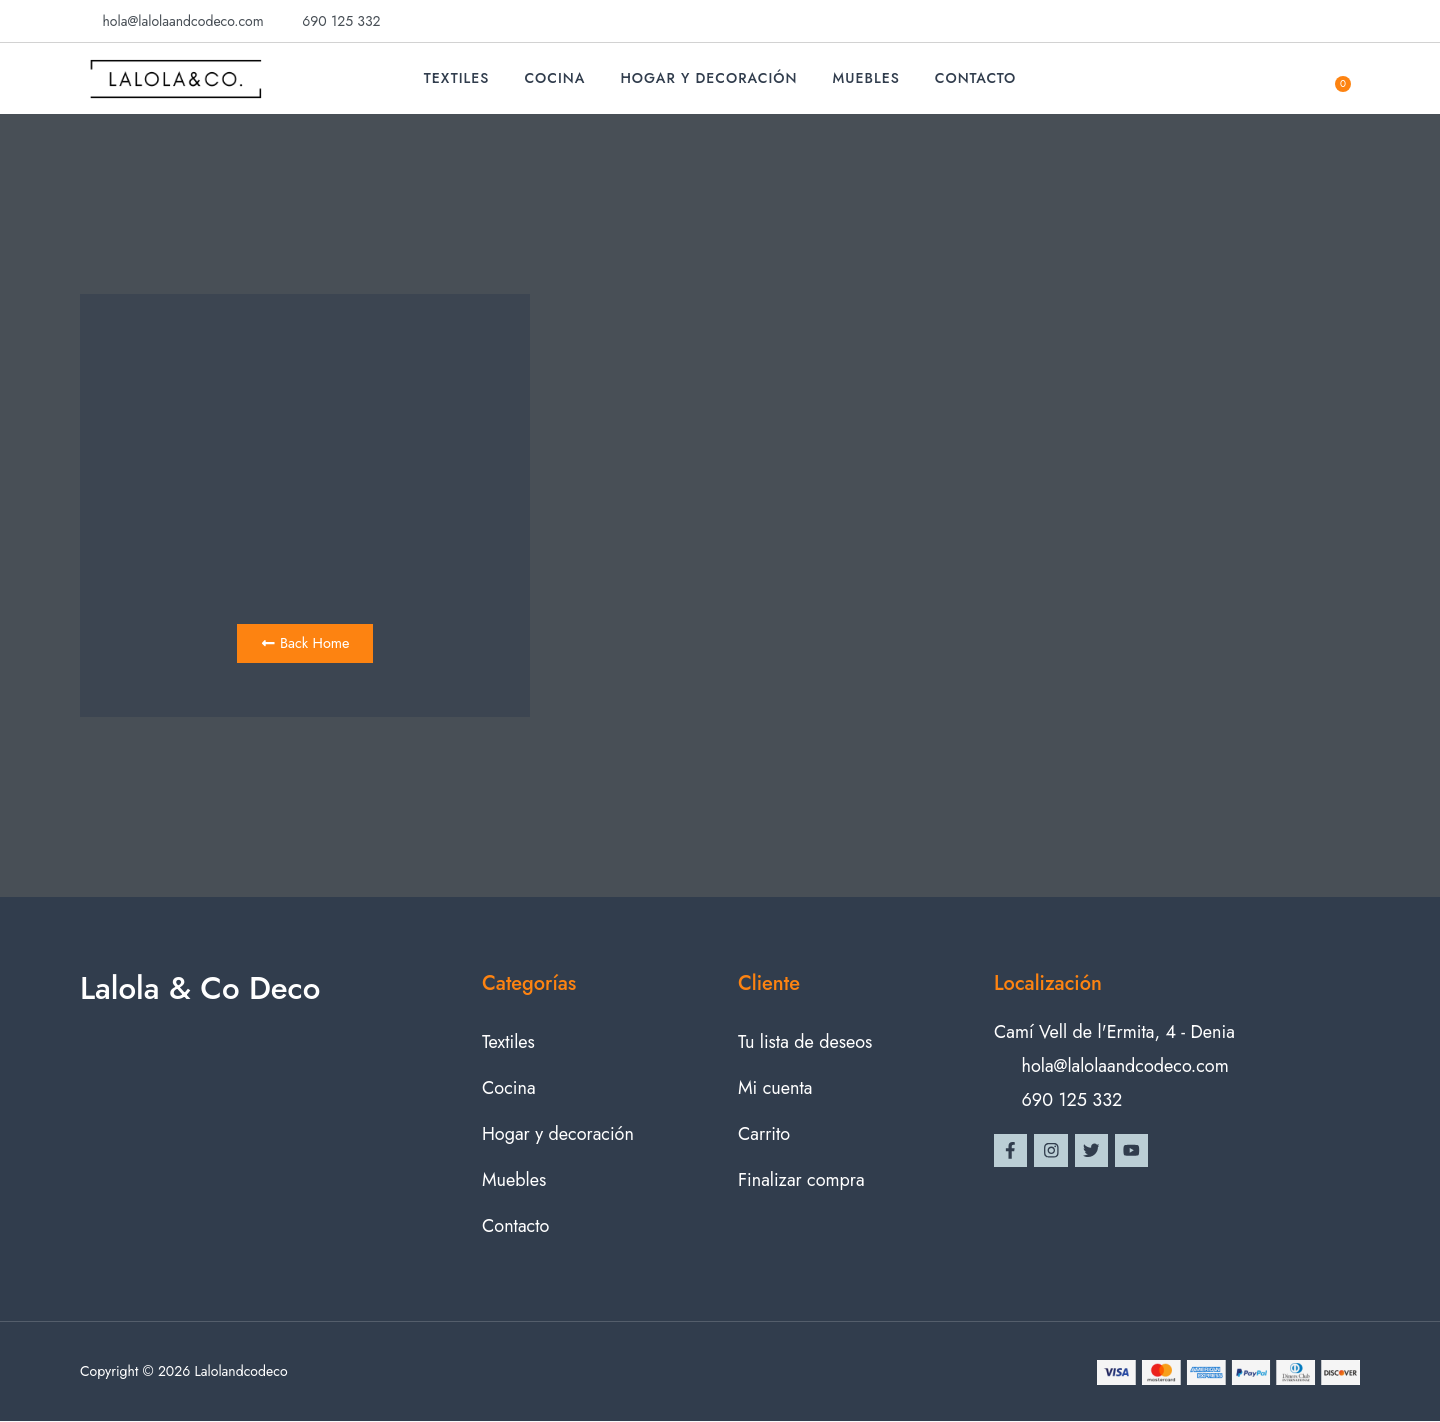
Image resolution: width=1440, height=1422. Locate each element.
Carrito (764, 1134)
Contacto (976, 78)
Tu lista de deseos (805, 1042)
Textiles (457, 78)
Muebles (866, 78)
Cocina (554, 78)
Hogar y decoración (708, 78)
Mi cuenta (775, 1088)
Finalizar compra (801, 1180)
